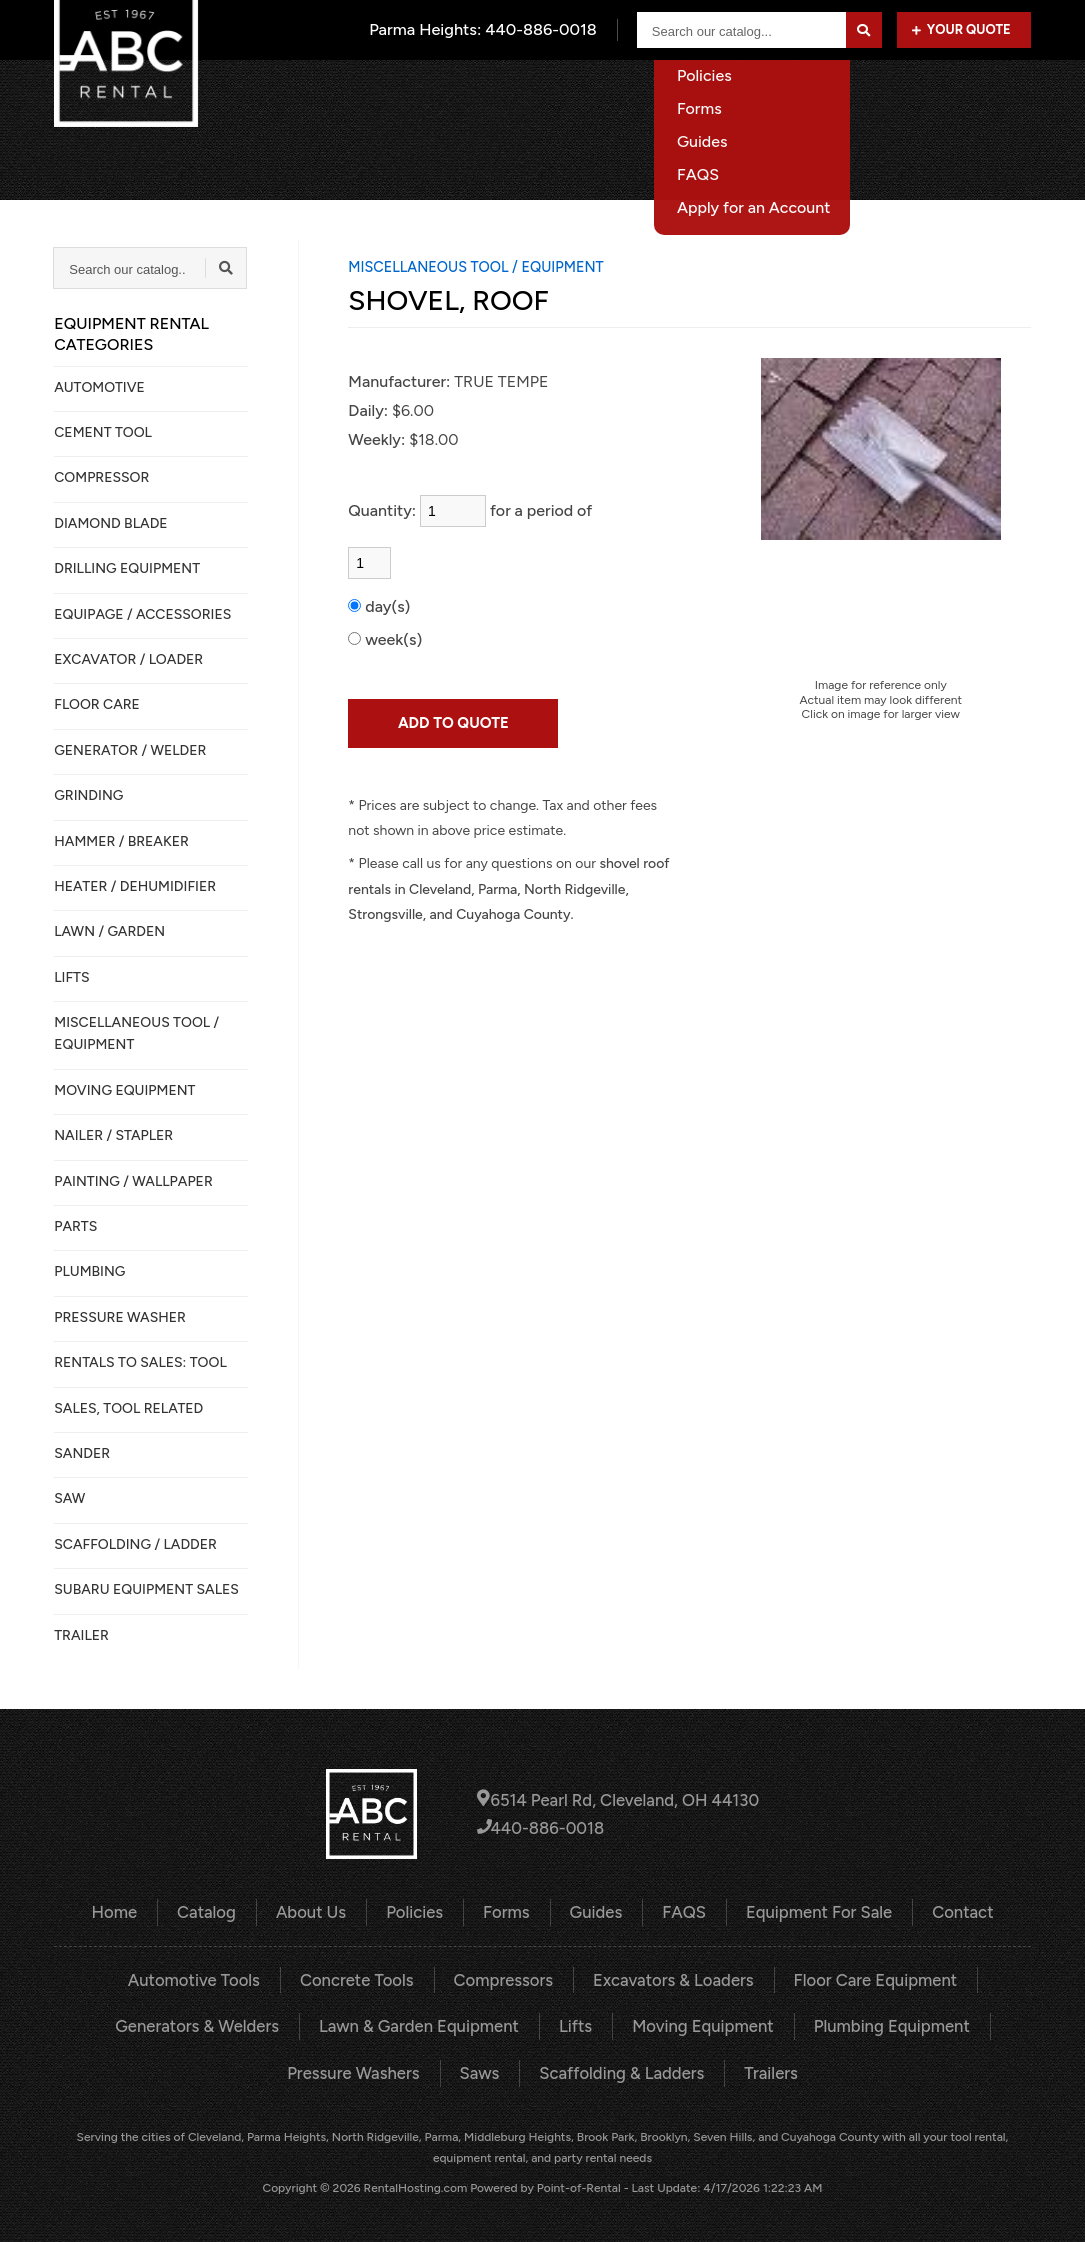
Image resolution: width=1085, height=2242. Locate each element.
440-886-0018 (543, 1827)
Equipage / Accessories (142, 614)
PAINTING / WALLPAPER (133, 1181)
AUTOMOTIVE (99, 387)
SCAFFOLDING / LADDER (135, 1544)
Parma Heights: (485, 29)
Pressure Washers (358, 2069)
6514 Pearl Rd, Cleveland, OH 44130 (618, 1799)
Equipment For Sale (861, 94)
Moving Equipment (698, 2023)
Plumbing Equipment (881, 2023)
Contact (1001, 94)
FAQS (682, 1911)
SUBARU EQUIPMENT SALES (146, 1589)
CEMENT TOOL (103, 432)
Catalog (484, 94)
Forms (507, 1911)
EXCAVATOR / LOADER (128, 659)
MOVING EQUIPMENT (124, 1090)
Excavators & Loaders (670, 1978)
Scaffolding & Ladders (619, 2069)
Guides (595, 1911)
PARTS (75, 1226)
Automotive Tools (204, 1978)
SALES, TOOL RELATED (128, 1408)
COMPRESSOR (101, 477)
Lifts (574, 2023)
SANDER (82, 1453)
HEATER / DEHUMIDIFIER (135, 886)
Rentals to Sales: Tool (140, 1362)
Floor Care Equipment (865, 1978)
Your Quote (961, 29)
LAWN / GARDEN (109, 931)
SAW (69, 1498)
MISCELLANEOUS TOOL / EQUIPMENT (136, 1033)
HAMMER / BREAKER (121, 841)
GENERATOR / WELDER (130, 750)
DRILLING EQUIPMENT (127, 568)
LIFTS (71, 977)
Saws (481, 2069)
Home (395, 94)
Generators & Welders (207, 2023)
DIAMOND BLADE (110, 523)
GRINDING (88, 795)
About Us (586, 94)
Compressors (505, 1978)
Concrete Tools (362, 1978)
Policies (418, 1911)
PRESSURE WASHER (120, 1317)
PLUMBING (89, 1271)
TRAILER (81, 1635)
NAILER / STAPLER (113, 1135)
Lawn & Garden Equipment (422, 2023)
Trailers (764, 2069)
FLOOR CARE (97, 704)
